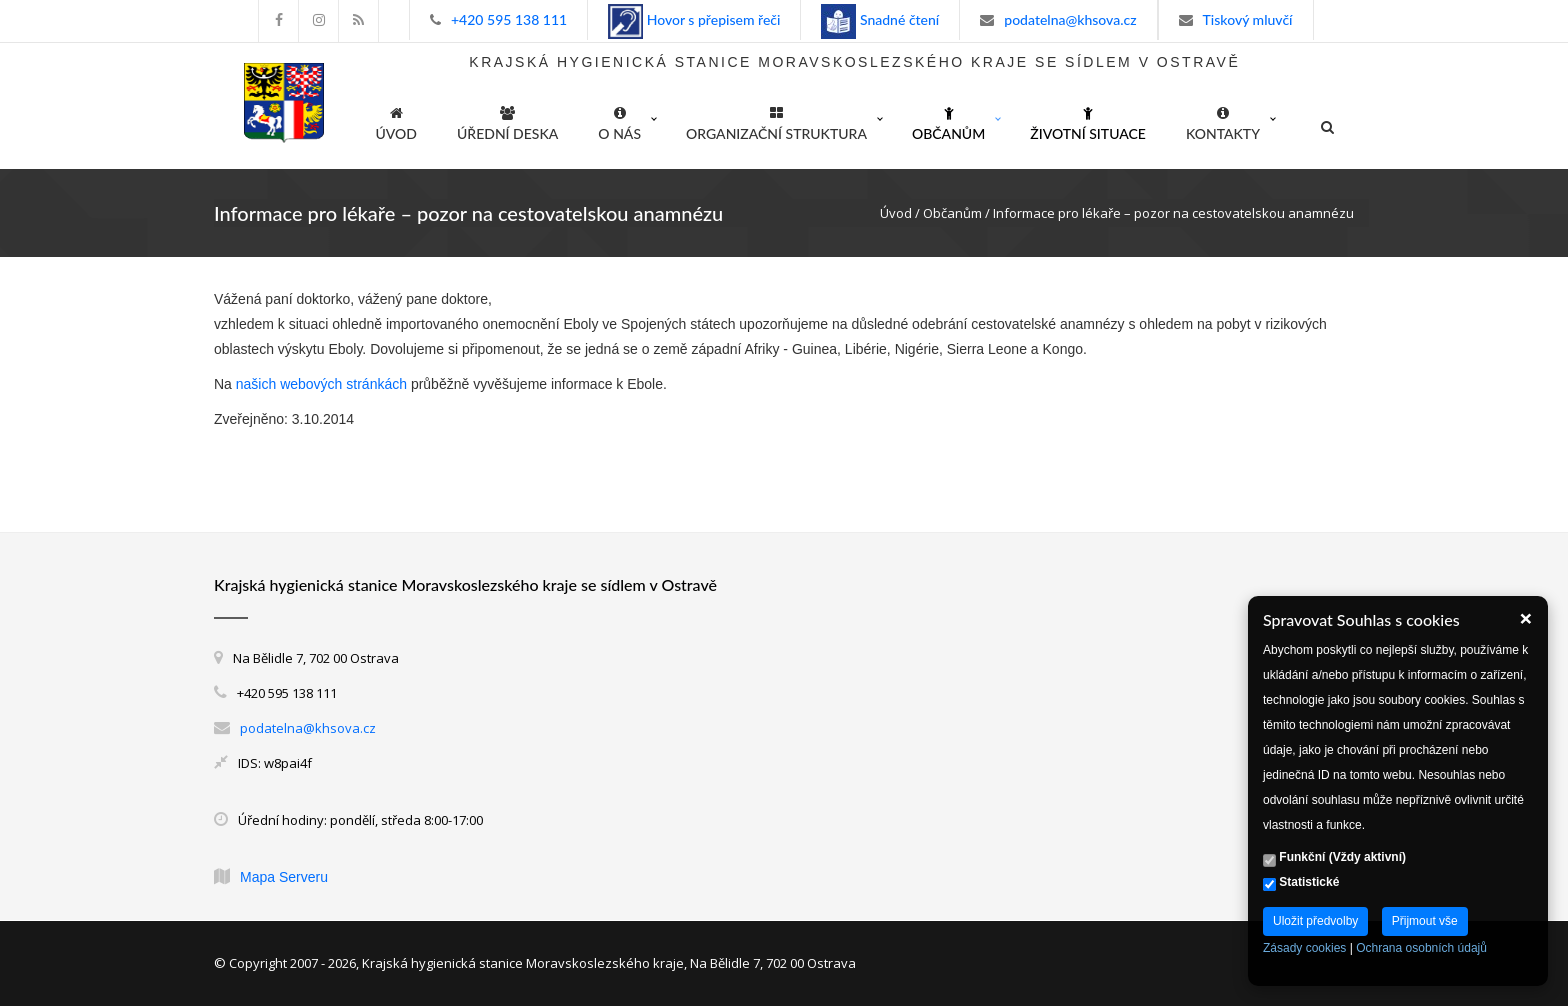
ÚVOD (396, 120)
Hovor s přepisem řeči (711, 19)
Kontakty (1223, 120)
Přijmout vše (1425, 921)
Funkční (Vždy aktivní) (1334, 858)
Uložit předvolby (1315, 921)
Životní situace (1088, 120)
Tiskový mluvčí (1248, 19)
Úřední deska (507, 120)
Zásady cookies (1304, 948)
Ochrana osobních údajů (1421, 948)
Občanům (948, 120)
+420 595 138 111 (509, 19)
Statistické (1301, 883)
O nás (619, 120)
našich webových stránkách (321, 384)
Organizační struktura (776, 120)
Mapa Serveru (284, 877)
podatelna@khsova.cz (1070, 19)
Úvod (896, 213)
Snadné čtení (897, 19)
